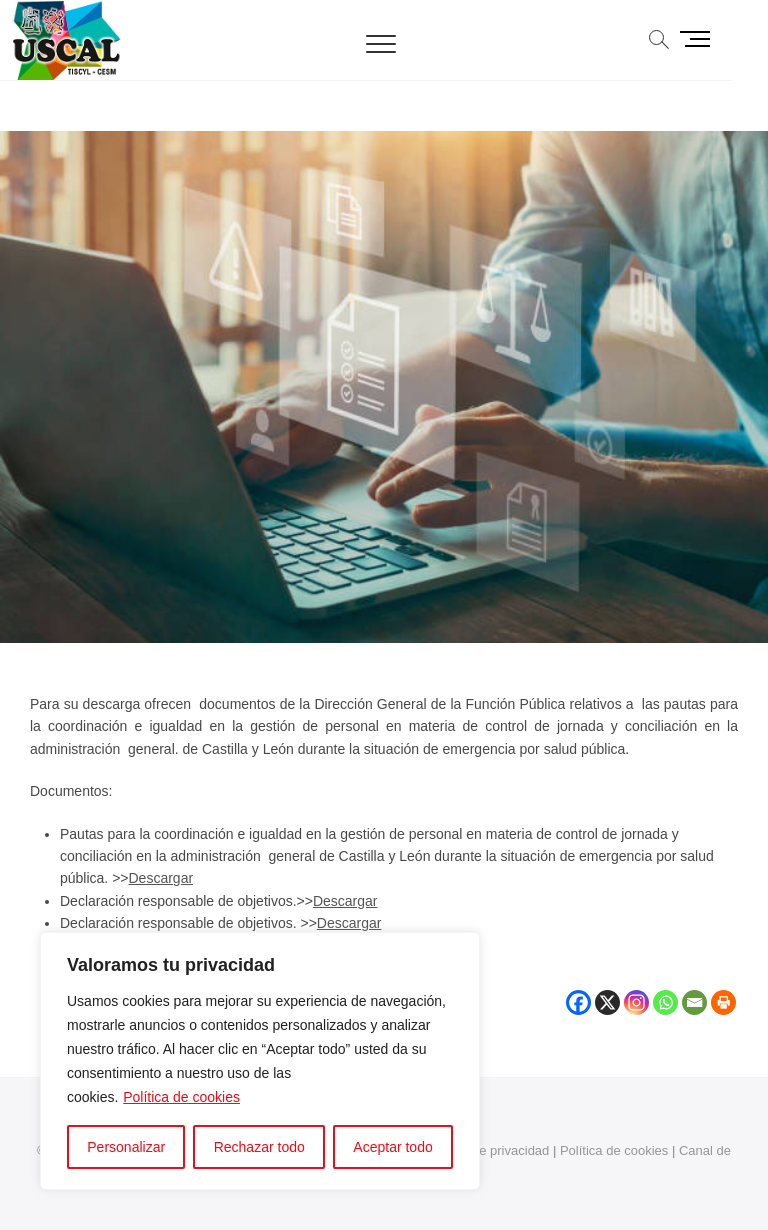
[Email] (694, 991)
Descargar (161, 878)
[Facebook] (578, 991)
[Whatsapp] (665, 991)
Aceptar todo (392, 1147)
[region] (260, 1061)
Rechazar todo (259, 1147)
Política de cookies (181, 1097)
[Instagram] (636, 991)
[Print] (723, 991)
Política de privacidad (488, 1150)
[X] (607, 991)
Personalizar (126, 1147)
